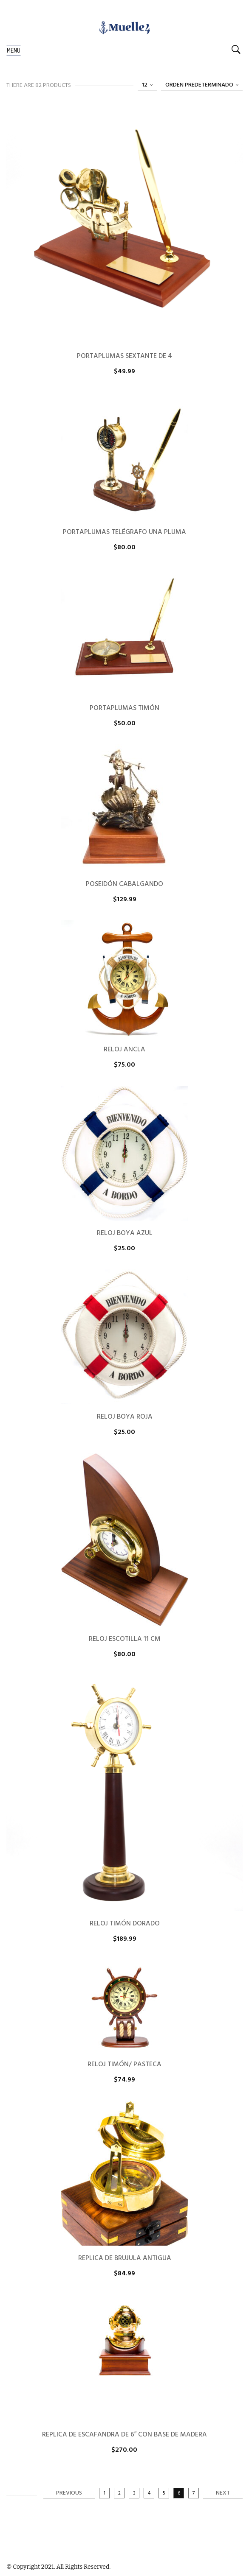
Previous (69, 2493)
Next (223, 2493)
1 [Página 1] (104, 2493)
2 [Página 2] (119, 2493)
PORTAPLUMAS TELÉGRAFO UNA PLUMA (124, 532)
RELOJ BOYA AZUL (125, 1233)
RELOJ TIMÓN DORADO (125, 1923)
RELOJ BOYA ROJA (125, 1416)
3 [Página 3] (134, 2493)
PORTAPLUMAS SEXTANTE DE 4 (124, 356)
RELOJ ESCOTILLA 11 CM (125, 1639)
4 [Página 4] (149, 2493)
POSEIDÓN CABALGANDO (124, 884)
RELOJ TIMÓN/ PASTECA (124, 2064)
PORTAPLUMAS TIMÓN (124, 708)
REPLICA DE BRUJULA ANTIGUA (124, 2258)
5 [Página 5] (164, 2493)
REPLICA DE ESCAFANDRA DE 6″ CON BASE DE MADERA (124, 2434)
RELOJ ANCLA (124, 1049)
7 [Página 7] (193, 2493)
